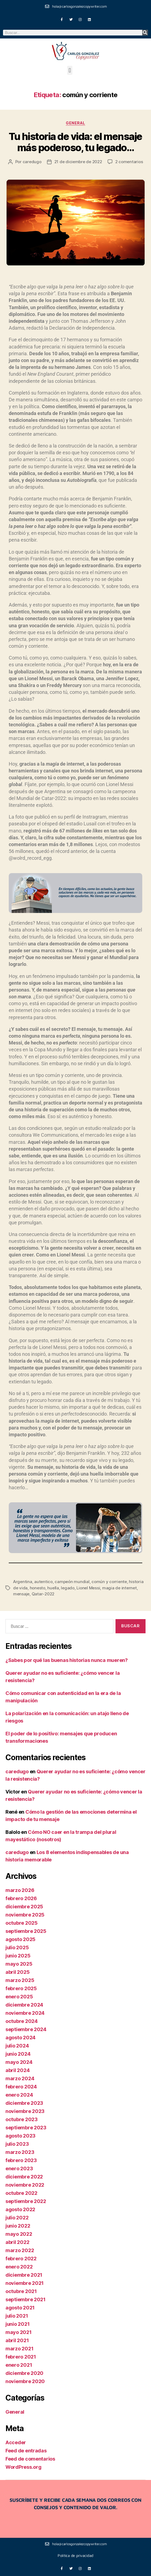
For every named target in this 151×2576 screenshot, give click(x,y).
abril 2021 (17, 2340)
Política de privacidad (75, 2555)
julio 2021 (16, 2316)
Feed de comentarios (30, 2459)
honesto (37, 1587)
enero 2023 (19, 2168)
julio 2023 (17, 2144)
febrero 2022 (21, 2258)
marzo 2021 (19, 2348)
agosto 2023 (20, 2136)
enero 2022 (18, 2267)
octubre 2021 (21, 2291)
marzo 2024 (19, 2078)
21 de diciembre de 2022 (78, 161)
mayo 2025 (18, 1964)
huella (53, 1587)
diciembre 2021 (23, 2275)
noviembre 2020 (25, 2381)
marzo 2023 (19, 2152)
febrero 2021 (20, 2357)
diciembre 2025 (24, 1906)
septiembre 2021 (25, 2299)
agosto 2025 (20, 1939)
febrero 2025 (21, 1988)
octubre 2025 (21, 1923)
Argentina (22, 1581)
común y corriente (109, 1581)
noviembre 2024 (25, 2013)
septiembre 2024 (25, 2029)
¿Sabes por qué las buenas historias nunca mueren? (66, 1660)
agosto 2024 (20, 2037)
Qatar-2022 (43, 1593)
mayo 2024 (18, 2062)
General (75, 123)
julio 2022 (16, 2217)
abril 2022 (17, 2242)
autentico (43, 1581)
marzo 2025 (19, 1980)
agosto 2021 (20, 2308)
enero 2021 (18, 2365)
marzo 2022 (19, 2250)
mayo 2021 (18, 2332)
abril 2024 (17, 2070)
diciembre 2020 (24, 2373)
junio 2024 (17, 2054)
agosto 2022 (20, 2209)
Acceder (15, 2442)
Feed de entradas (26, 2450)
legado (67, 1587)
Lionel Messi (88, 1587)
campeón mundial (72, 1581)
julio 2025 (17, 1947)
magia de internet (119, 1587)
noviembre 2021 (24, 2283)
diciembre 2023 (24, 2103)
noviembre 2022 (24, 2185)
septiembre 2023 (25, 2127)
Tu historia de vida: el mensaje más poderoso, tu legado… (75, 142)
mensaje (21, 1593)
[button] (69, 70)
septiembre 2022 (25, 2201)
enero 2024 (19, 2095)
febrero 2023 (21, 2160)
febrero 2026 (21, 1898)
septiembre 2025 (25, 1931)
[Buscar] (145, 32)
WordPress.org (23, 2467)
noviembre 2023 (25, 2111)
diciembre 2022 (24, 2177)
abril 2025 (17, 1972)
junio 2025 (17, 1956)
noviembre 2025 (25, 1915)
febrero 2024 (21, 2087)
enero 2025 (19, 1996)
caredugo (32, 161)
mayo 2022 (18, 2234)
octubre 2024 (21, 2021)
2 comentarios (129, 161)
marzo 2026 (19, 1890)
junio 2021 (17, 2324)
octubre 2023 (21, 2119)
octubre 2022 (21, 2193)
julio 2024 (17, 2046)
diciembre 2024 (24, 2005)
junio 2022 (17, 2226)
